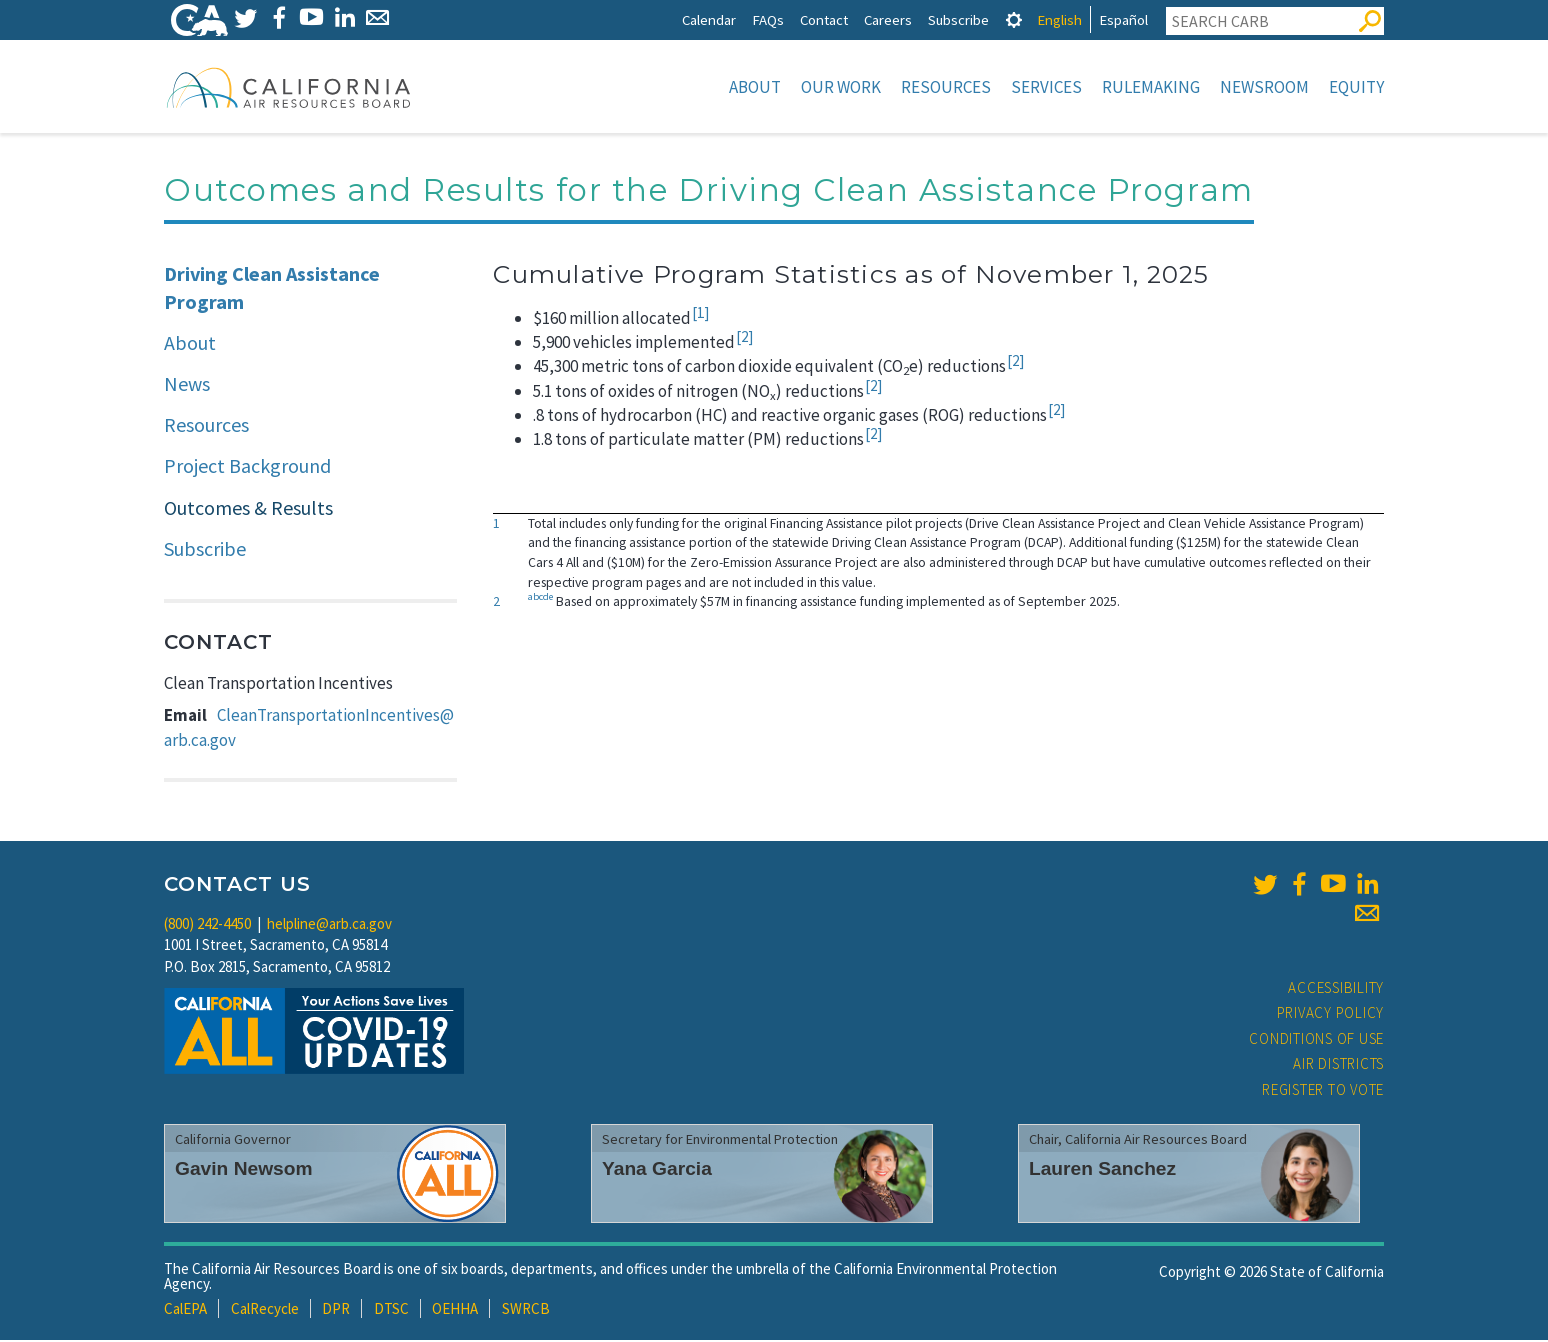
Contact (824, 19)
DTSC (391, 1310)
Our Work (841, 87)
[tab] (1014, 19)
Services (1046, 87)
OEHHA (455, 1310)
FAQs (768, 19)
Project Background (247, 467)
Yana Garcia (657, 1170)
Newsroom (1264, 87)
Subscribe (958, 19)
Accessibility (1336, 989)
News (187, 385)
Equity (1356, 87)
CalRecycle (265, 1310)
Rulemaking (1151, 87)
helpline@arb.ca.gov (329, 925)
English (1059, 19)
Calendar (709, 19)
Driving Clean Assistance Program (272, 290)
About (755, 87)
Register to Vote (1323, 1091)
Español (1123, 19)
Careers (888, 19)
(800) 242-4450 (207, 925)
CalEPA (185, 1310)
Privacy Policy (1331, 1014)
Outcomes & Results (248, 509)
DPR (336, 1310)
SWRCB (526, 1310)
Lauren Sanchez (1102, 1170)
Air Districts (1338, 1065)
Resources (946, 87)
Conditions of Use (1316, 1040)
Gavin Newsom (244, 1170)
